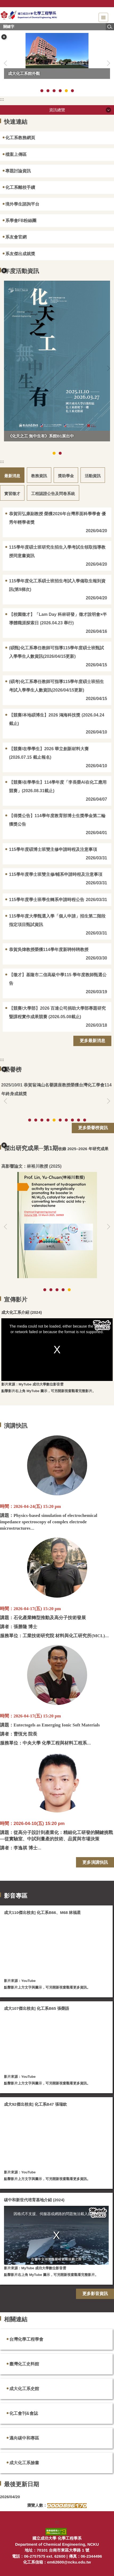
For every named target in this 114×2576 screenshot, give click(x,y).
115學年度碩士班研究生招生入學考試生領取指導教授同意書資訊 (57, 551)
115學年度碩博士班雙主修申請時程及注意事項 (53, 849)
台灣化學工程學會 (26, 2339)
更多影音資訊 (95, 2293)
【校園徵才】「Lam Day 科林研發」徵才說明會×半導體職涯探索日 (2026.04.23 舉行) (58, 618)
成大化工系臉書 (24, 2462)
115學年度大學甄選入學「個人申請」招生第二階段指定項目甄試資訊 (57, 920)
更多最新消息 (92, 1040)
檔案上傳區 (16, 154)
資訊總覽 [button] (57, 110)
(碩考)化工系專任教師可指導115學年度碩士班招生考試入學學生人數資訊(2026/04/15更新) (56, 685)
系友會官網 (16, 237)
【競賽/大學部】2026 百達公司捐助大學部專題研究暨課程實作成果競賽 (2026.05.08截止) (57, 1012)
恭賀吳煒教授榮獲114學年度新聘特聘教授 (48, 949)
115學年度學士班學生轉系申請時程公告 (46, 899)
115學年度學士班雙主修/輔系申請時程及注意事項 (55, 874)
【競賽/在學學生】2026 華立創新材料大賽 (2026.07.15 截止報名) (49, 753)
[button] (4, 37)
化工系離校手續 (20, 187)
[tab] (42, 90)
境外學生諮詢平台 (22, 204)
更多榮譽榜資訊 (93, 1127)
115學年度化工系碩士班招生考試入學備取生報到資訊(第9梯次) (57, 585)
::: (2, 99)
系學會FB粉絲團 (20, 220)
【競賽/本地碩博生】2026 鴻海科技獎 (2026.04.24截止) (56, 719)
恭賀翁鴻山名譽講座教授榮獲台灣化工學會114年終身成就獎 (56, 1089)
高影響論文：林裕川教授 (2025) (31, 1166)
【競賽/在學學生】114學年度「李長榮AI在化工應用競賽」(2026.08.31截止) (58, 786)
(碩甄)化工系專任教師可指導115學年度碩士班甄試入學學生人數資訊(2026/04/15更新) (56, 652)
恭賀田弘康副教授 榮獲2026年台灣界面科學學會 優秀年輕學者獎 (57, 517)
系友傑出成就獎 (20, 253)
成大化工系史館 (24, 2388)
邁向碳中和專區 (24, 2438)
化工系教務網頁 (20, 137)
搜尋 (109, 26)
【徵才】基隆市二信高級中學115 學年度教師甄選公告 (58, 979)
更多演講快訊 (95, 1862)
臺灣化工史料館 (24, 2364)
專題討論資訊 (18, 171)
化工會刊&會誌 (23, 2413)
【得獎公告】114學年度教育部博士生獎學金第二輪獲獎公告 (57, 819)
